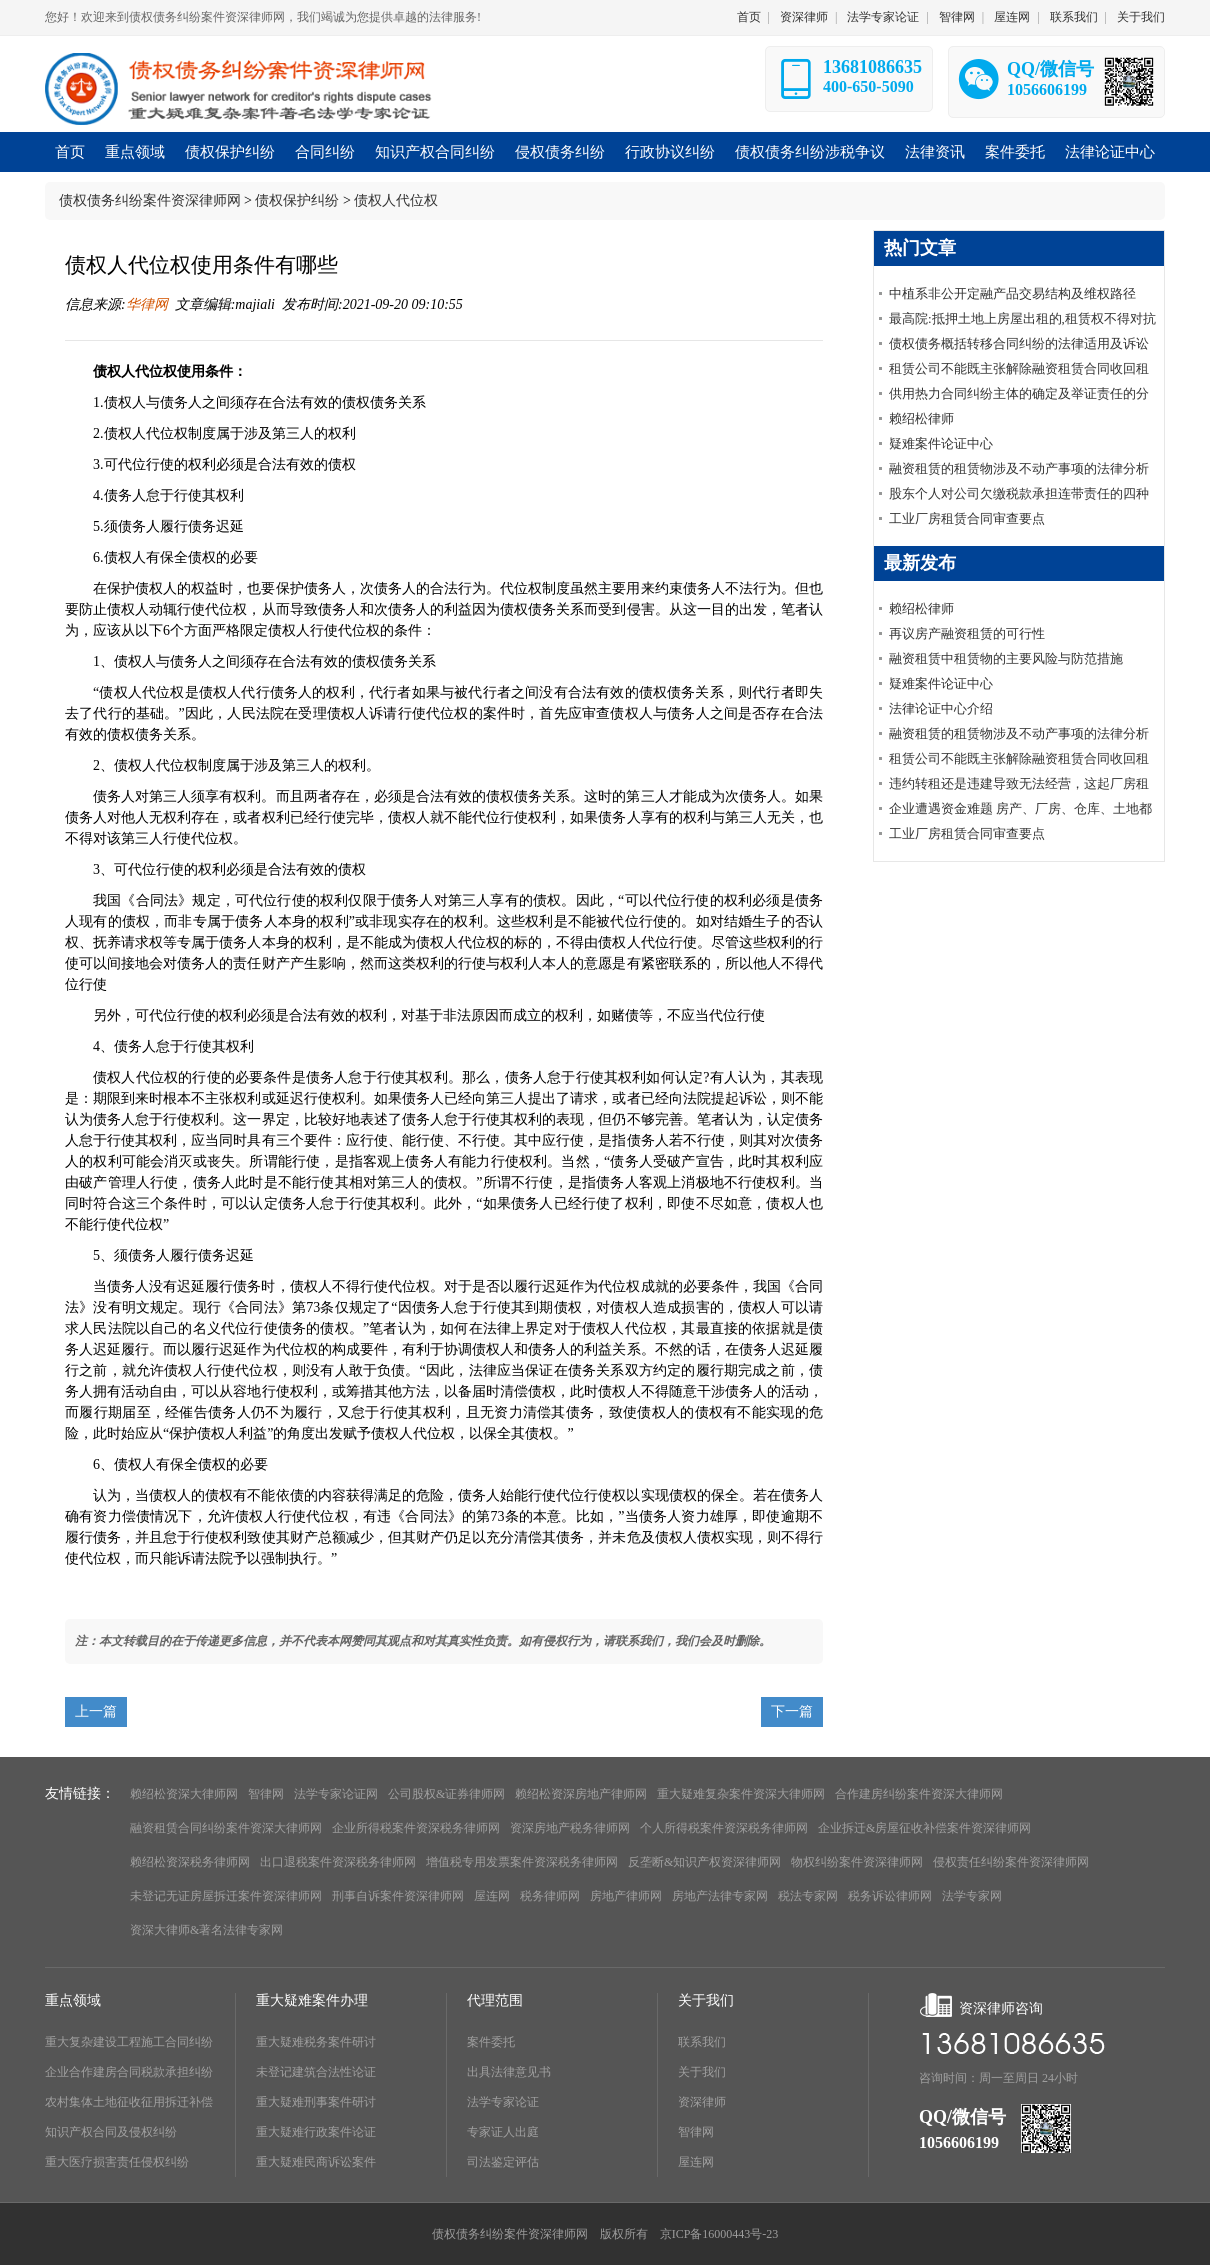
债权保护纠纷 (297, 200)
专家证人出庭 (503, 2132)
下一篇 (792, 1711)
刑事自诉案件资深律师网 (398, 1896)
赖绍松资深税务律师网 (190, 1862)
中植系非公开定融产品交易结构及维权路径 (1012, 293)
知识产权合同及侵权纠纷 (111, 2132)
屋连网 (1012, 17)
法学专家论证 (883, 17)
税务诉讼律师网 (890, 1896)
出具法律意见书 (509, 2072)
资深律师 (804, 17)
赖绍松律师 (921, 418)
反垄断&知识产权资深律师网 (704, 1862)
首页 (749, 17)
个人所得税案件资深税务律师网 (724, 1828)
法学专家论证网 (336, 1794)
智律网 (957, 17)
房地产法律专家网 (720, 1896)
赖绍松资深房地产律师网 (581, 1794)
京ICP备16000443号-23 (719, 2234)
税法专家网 (808, 1896)
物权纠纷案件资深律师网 (857, 1862)
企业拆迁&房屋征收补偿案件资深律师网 (924, 1828)
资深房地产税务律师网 (570, 1828)
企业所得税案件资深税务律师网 (416, 1828)
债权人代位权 (396, 200)
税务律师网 (550, 1896)
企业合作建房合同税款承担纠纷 (129, 2072)
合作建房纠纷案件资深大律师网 (919, 1794)
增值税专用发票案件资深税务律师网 (522, 1862)
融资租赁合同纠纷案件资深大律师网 (226, 1828)
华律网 (147, 304)
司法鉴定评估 (503, 2162)
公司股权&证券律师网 (446, 1794)
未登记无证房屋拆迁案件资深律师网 (226, 1896)
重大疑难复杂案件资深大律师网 (741, 1794)
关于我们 (1141, 17)
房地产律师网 (626, 1896)
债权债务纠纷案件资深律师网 (150, 200)
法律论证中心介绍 (941, 708)
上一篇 (96, 1711)
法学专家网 (972, 1896)
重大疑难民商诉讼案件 (316, 2162)
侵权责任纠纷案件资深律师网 (1011, 1862)
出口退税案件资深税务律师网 (338, 1862)
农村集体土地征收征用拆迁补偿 (129, 2102)
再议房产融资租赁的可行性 (967, 633)
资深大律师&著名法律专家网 (206, 1930)
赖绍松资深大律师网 (184, 1794)
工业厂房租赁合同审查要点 (967, 518)
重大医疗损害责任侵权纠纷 (117, 2162)
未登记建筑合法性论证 (316, 2072)
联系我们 (1074, 17)
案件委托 (491, 2042)
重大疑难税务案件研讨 (316, 2042)
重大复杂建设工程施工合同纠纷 (129, 2042)
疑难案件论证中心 (941, 443)
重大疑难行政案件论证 (316, 2132)
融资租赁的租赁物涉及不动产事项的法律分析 (1019, 468)
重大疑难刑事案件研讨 (316, 2102)
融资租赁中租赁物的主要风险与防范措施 (1006, 658)
